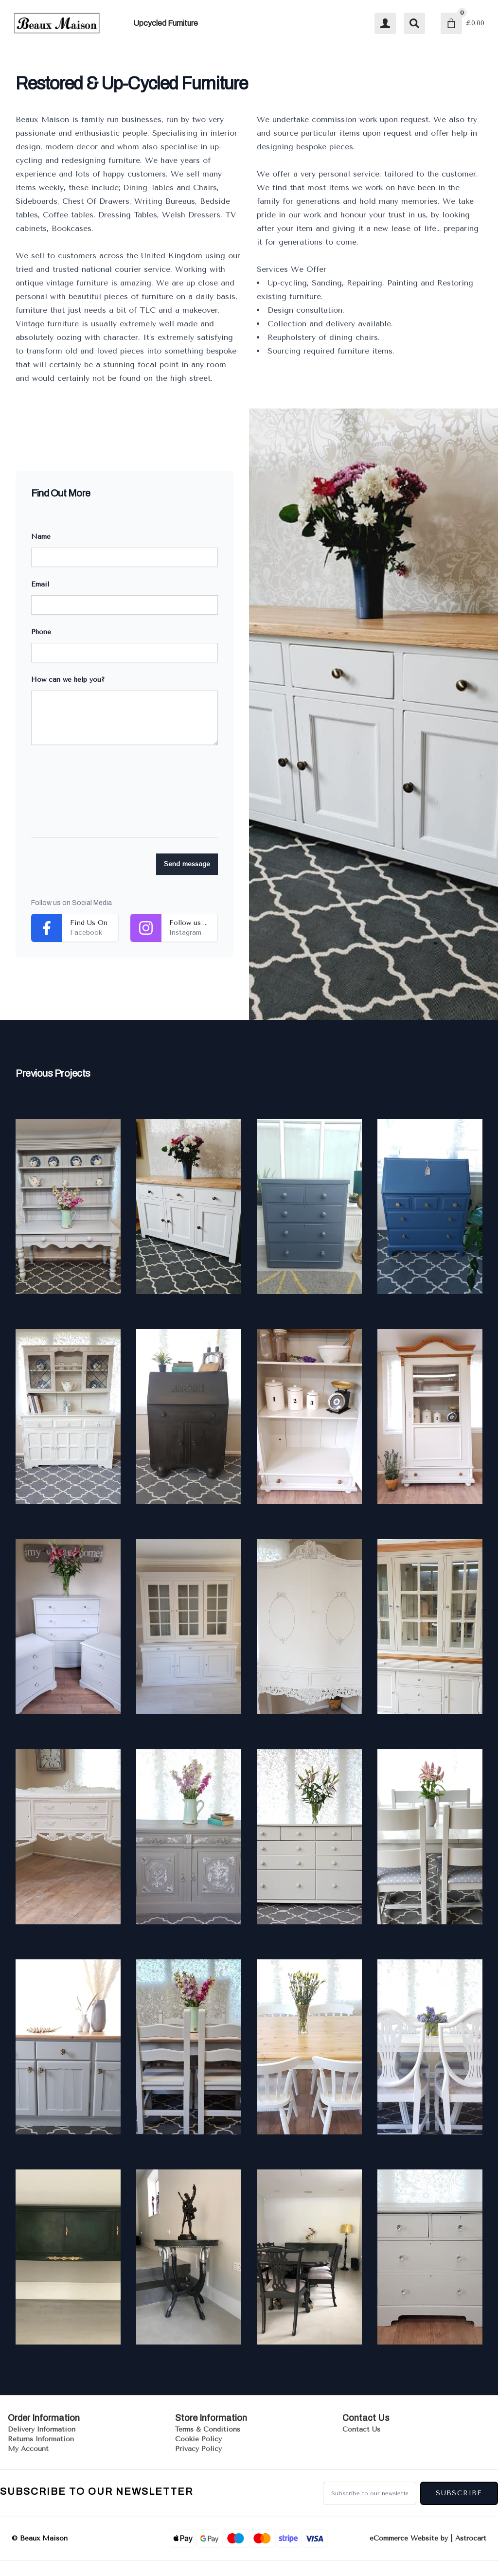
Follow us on (190, 928)
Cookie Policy (198, 2439)
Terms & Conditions (207, 2429)
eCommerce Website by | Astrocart (428, 2538)
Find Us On (88, 923)
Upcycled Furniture (165, 23)
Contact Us (361, 2429)
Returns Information (41, 2439)
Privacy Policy (198, 2449)
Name (41, 537)
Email (40, 584)
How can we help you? (68, 679)
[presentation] (105, 799)
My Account (28, 2449)
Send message (187, 864)
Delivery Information (41, 2429)
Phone (41, 632)
